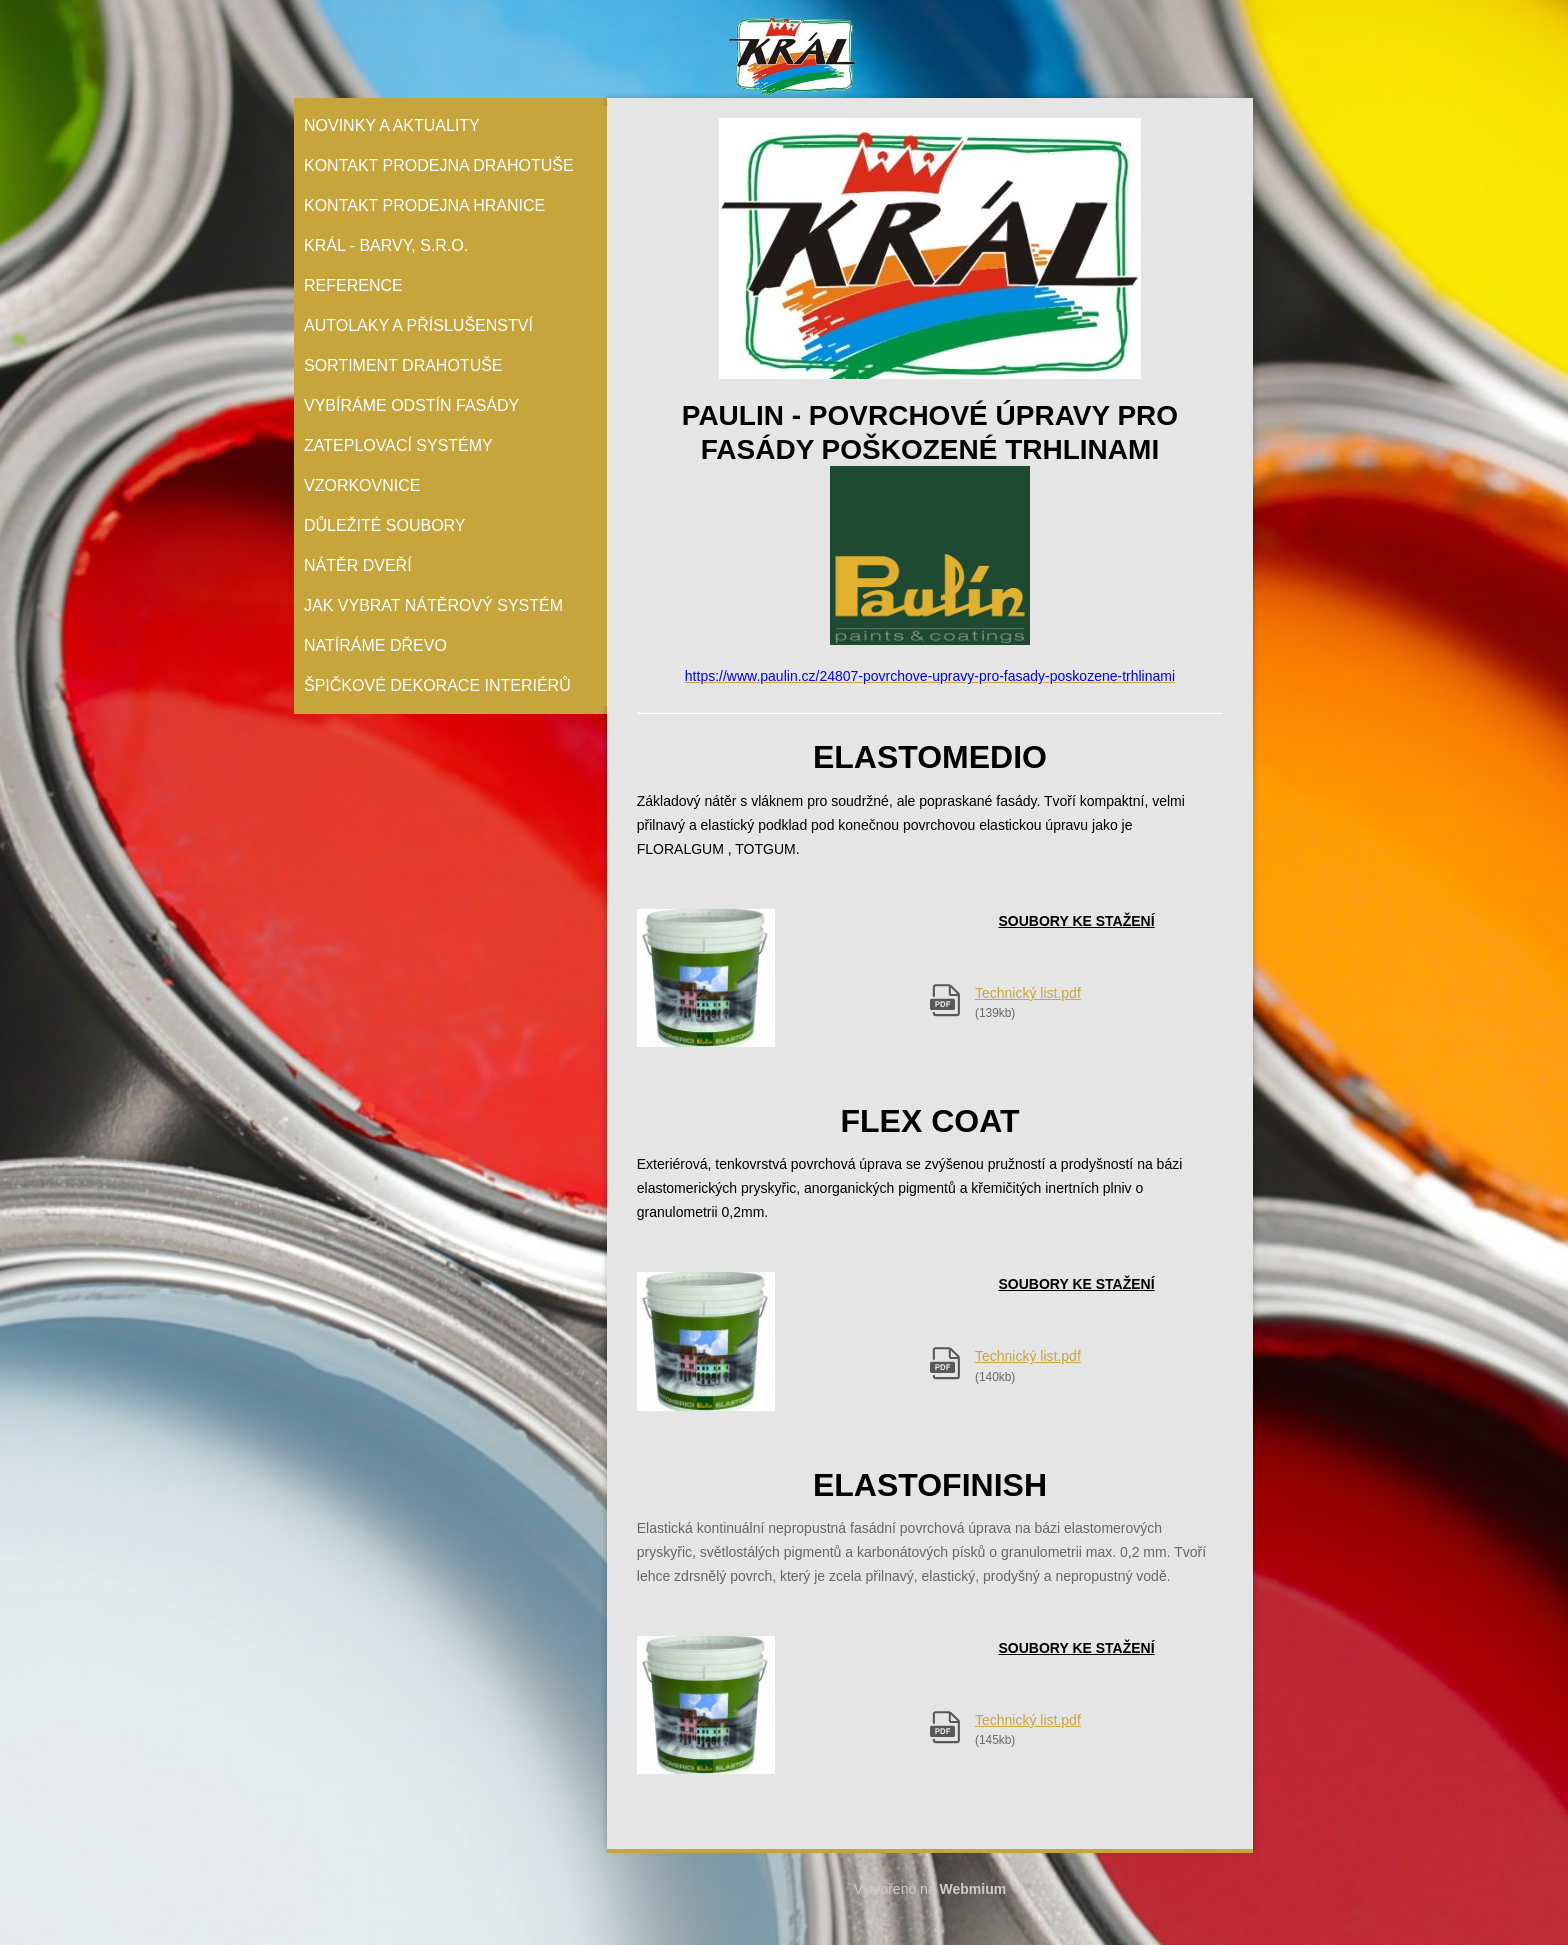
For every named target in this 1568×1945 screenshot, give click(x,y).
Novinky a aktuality (392, 125)
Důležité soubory (385, 525)
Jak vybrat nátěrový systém (433, 605)
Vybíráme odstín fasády (411, 405)
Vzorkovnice (362, 485)
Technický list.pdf (1028, 993)
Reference (353, 285)
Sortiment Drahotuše (403, 365)
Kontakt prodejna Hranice (424, 205)
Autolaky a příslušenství (418, 325)
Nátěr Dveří (358, 565)
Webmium (973, 1889)
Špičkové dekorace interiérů (437, 685)
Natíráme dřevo (375, 645)
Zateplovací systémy (398, 445)
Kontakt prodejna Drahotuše (439, 165)
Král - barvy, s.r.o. (386, 245)
